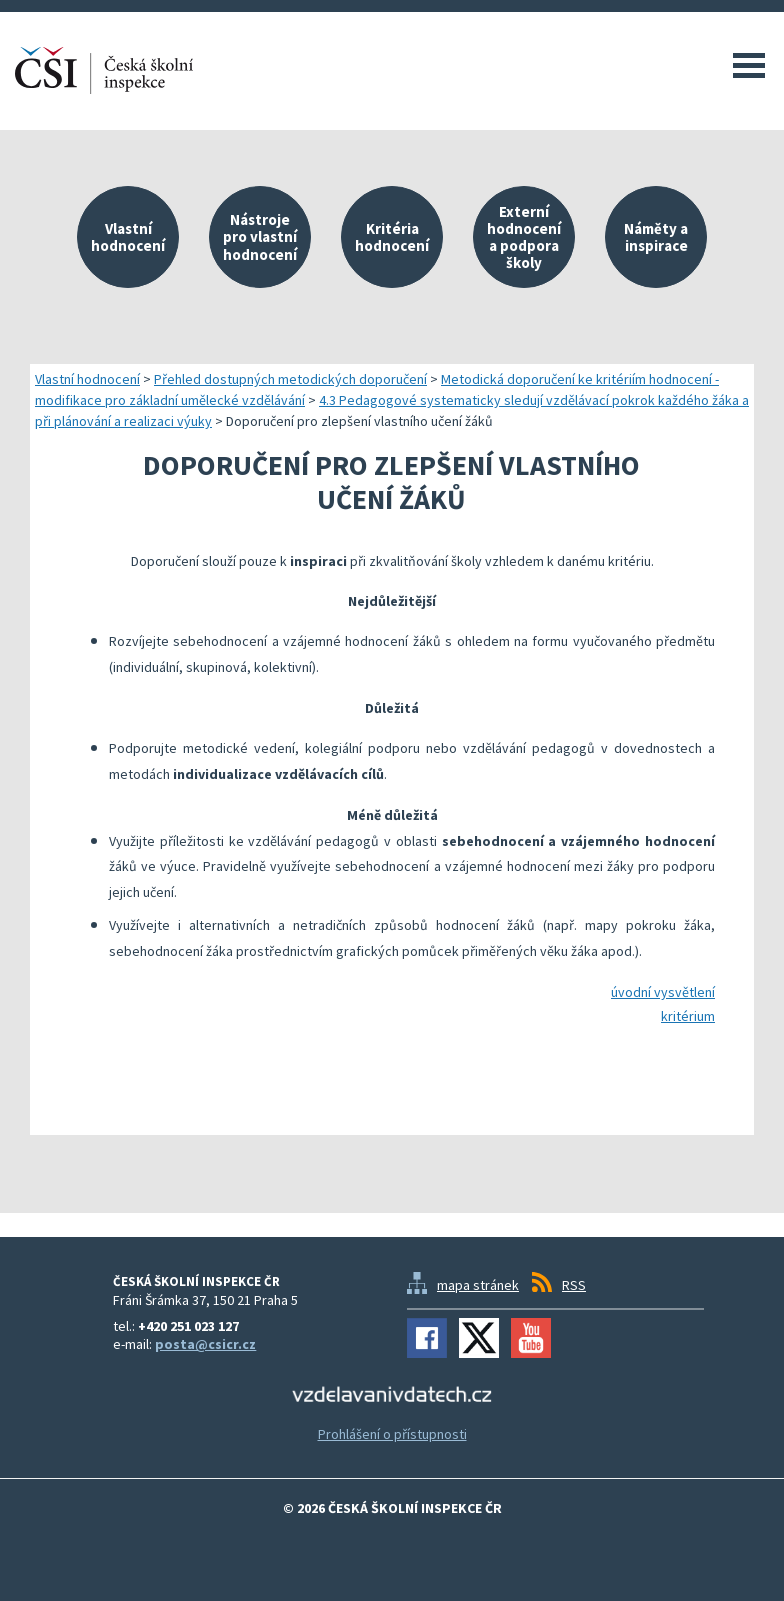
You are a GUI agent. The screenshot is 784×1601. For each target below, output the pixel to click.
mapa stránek (478, 1285)
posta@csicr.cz (205, 1344)
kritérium (688, 1016)
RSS (574, 1285)
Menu (749, 65)
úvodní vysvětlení (663, 992)
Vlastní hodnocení (87, 379)
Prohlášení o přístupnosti (392, 1434)
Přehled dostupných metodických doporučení (290, 379)
